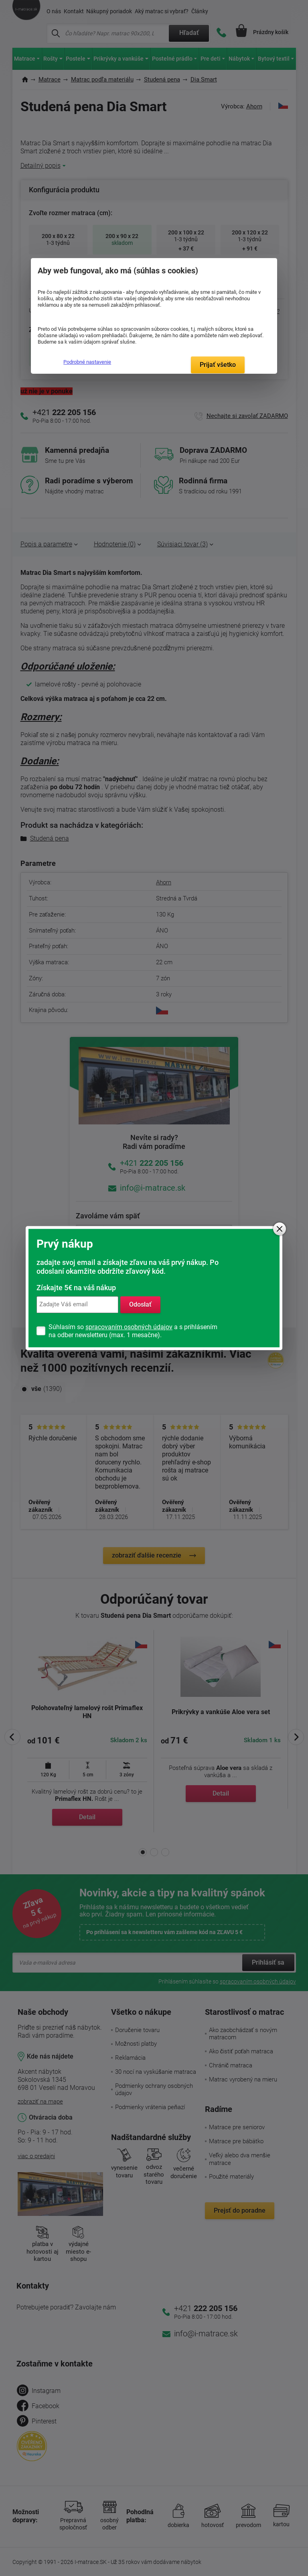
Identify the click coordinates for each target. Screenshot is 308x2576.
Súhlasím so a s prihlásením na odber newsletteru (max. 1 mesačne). (133, 1331)
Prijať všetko (218, 365)
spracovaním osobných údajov (128, 1327)
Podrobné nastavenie (87, 362)
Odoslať (140, 1304)
